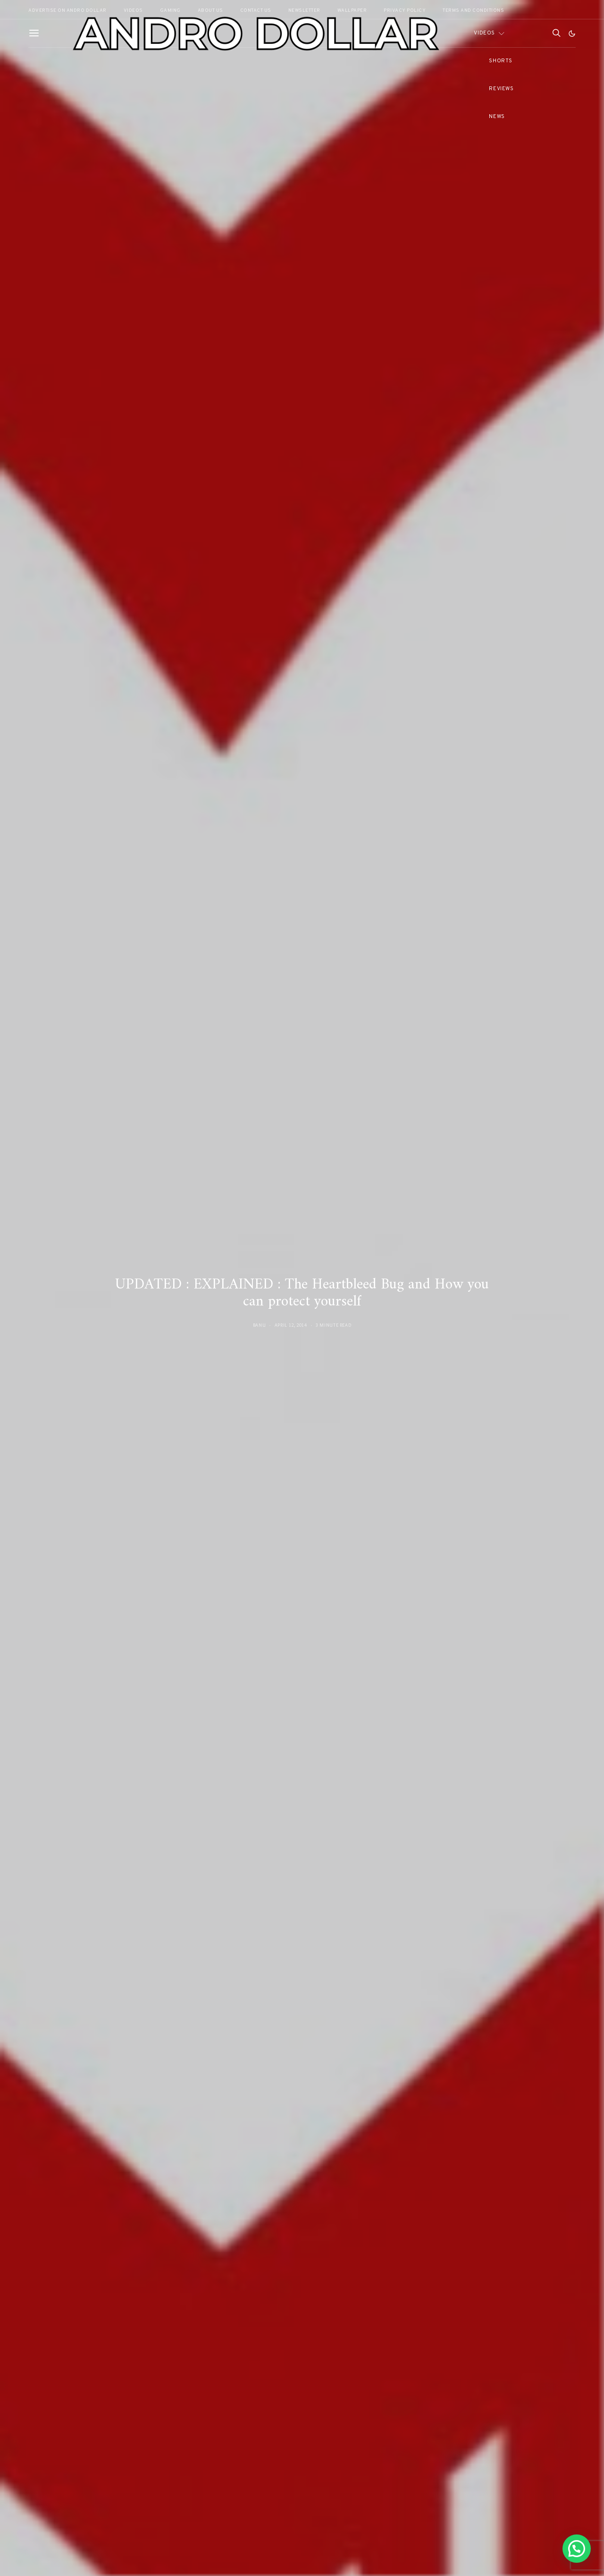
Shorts (500, 61)
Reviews (501, 88)
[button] (572, 33)
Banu (259, 1325)
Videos (484, 33)
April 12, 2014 (291, 1325)
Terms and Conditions (473, 11)
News (496, 116)
